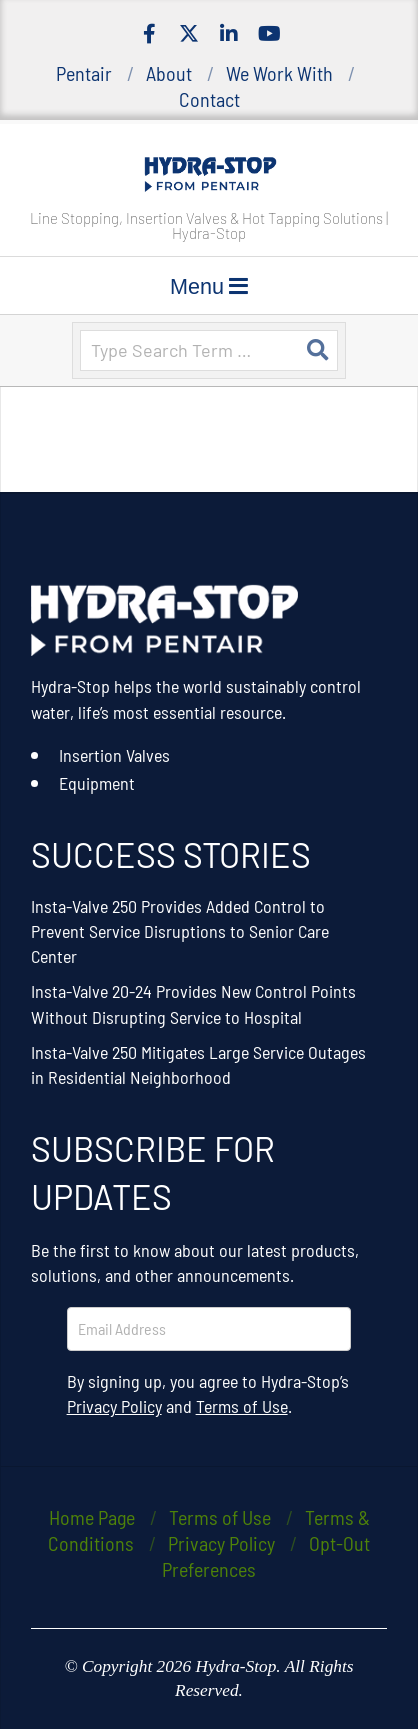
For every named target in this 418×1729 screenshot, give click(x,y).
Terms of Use (242, 1406)
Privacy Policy (114, 1406)
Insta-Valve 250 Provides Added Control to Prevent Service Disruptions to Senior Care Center (180, 931)
